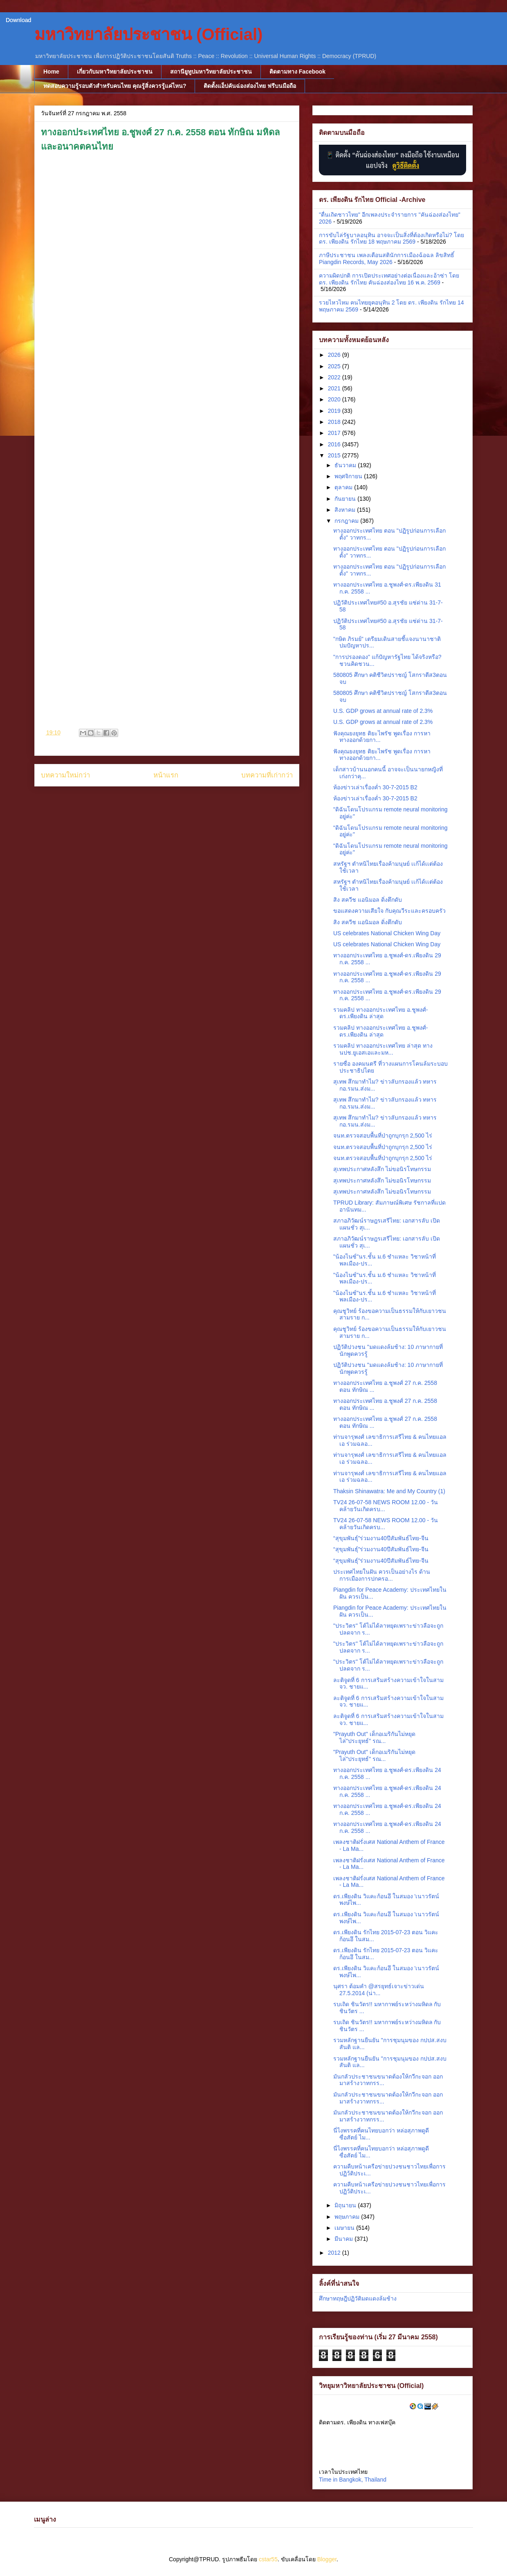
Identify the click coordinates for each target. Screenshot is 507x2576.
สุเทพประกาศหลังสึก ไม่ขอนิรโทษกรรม (382, 1169)
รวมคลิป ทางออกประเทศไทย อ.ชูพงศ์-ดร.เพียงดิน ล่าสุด (380, 1013)
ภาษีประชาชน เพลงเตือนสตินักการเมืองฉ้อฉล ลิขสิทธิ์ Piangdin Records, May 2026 (386, 258)
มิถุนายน (346, 2205)
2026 (335, 355)
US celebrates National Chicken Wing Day (386, 933)
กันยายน (345, 498)
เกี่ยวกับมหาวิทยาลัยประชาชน (115, 71)
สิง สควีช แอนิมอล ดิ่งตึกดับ (367, 899)
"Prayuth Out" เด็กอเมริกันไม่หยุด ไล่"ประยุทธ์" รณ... (374, 1737)
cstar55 (268, 2559)
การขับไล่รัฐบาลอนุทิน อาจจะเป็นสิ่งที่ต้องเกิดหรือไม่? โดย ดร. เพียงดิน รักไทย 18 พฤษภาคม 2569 (391, 238)
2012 (335, 2252)
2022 (335, 377)
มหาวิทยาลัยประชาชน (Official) (148, 34)
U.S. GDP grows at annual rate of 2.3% (383, 711)
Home (51, 71)
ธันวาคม (346, 465)
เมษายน (345, 2227)
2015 (335, 455)
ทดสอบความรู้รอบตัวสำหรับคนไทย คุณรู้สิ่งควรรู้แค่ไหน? (114, 86)
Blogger (327, 2559)
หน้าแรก (165, 775)
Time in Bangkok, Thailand (352, 2479)
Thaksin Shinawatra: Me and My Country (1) (389, 1491)
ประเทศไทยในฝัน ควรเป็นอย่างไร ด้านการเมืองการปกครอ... (381, 1575)
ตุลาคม (344, 487)
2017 (335, 433)
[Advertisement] (167, 506)
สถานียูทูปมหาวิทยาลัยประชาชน (211, 71)
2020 (335, 399)
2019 (335, 411)
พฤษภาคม (347, 2216)
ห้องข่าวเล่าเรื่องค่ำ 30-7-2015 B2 (375, 787)
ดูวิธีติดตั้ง (406, 165)
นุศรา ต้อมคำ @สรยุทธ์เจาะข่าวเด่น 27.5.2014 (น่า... (378, 1989)
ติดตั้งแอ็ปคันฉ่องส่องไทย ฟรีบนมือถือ (250, 86)
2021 (335, 388)
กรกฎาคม (347, 520)
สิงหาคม (345, 509)
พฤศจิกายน (349, 476)
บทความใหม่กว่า (65, 775)
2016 (335, 444)
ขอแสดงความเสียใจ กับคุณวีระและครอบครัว (389, 910)
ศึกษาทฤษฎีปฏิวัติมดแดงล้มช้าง (358, 2298)
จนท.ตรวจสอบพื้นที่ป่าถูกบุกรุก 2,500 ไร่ (382, 1135)
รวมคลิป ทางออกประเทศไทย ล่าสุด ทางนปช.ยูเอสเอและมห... (383, 1049)
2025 (335, 366)
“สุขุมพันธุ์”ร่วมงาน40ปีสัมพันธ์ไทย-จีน (380, 1538)
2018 (335, 422)
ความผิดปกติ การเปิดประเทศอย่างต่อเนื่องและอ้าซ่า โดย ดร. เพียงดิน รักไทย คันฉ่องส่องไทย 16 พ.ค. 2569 (389, 279)
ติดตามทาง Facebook (297, 71)
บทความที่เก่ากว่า (267, 775)
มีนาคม (344, 2239)
